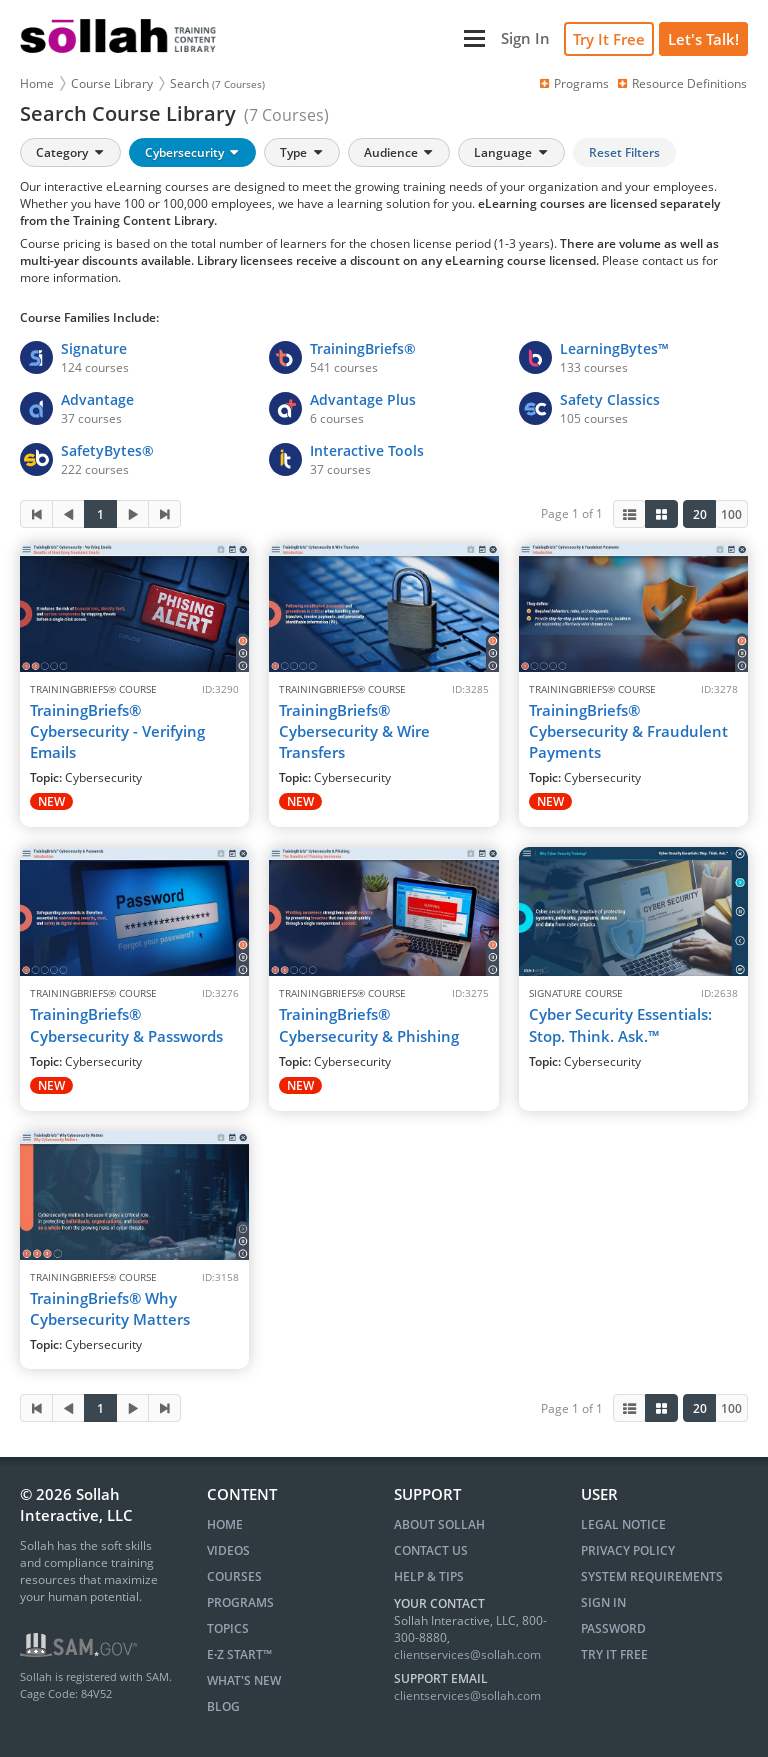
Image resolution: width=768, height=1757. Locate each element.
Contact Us (431, 1550)
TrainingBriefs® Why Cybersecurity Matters (110, 1308)
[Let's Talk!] (703, 39)
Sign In (603, 1602)
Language (512, 152)
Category (71, 152)
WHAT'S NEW (244, 1680)
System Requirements (652, 1576)
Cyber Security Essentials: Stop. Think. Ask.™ (620, 1024)
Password (613, 1628)
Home (37, 83)
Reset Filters (624, 152)
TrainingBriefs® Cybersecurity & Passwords (126, 1024)
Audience (400, 152)
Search (217, 83)
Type (302, 152)
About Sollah (439, 1524)
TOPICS (228, 1628)
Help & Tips (429, 1576)
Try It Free (609, 39)
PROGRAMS (240, 1602)
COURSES (234, 1576)
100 (731, 514)
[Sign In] (525, 38)
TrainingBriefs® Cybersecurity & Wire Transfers (354, 731)
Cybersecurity (193, 152)
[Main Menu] (361, 38)
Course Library (112, 83)
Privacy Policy (628, 1550)
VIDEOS (228, 1550)
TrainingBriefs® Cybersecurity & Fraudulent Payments (628, 731)
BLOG (223, 1706)
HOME (225, 1524)
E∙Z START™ (239, 1654)
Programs (573, 83)
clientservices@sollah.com (467, 1654)
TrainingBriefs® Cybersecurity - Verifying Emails (117, 731)
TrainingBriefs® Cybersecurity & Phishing (369, 1024)
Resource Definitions (681, 83)
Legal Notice (623, 1524)
